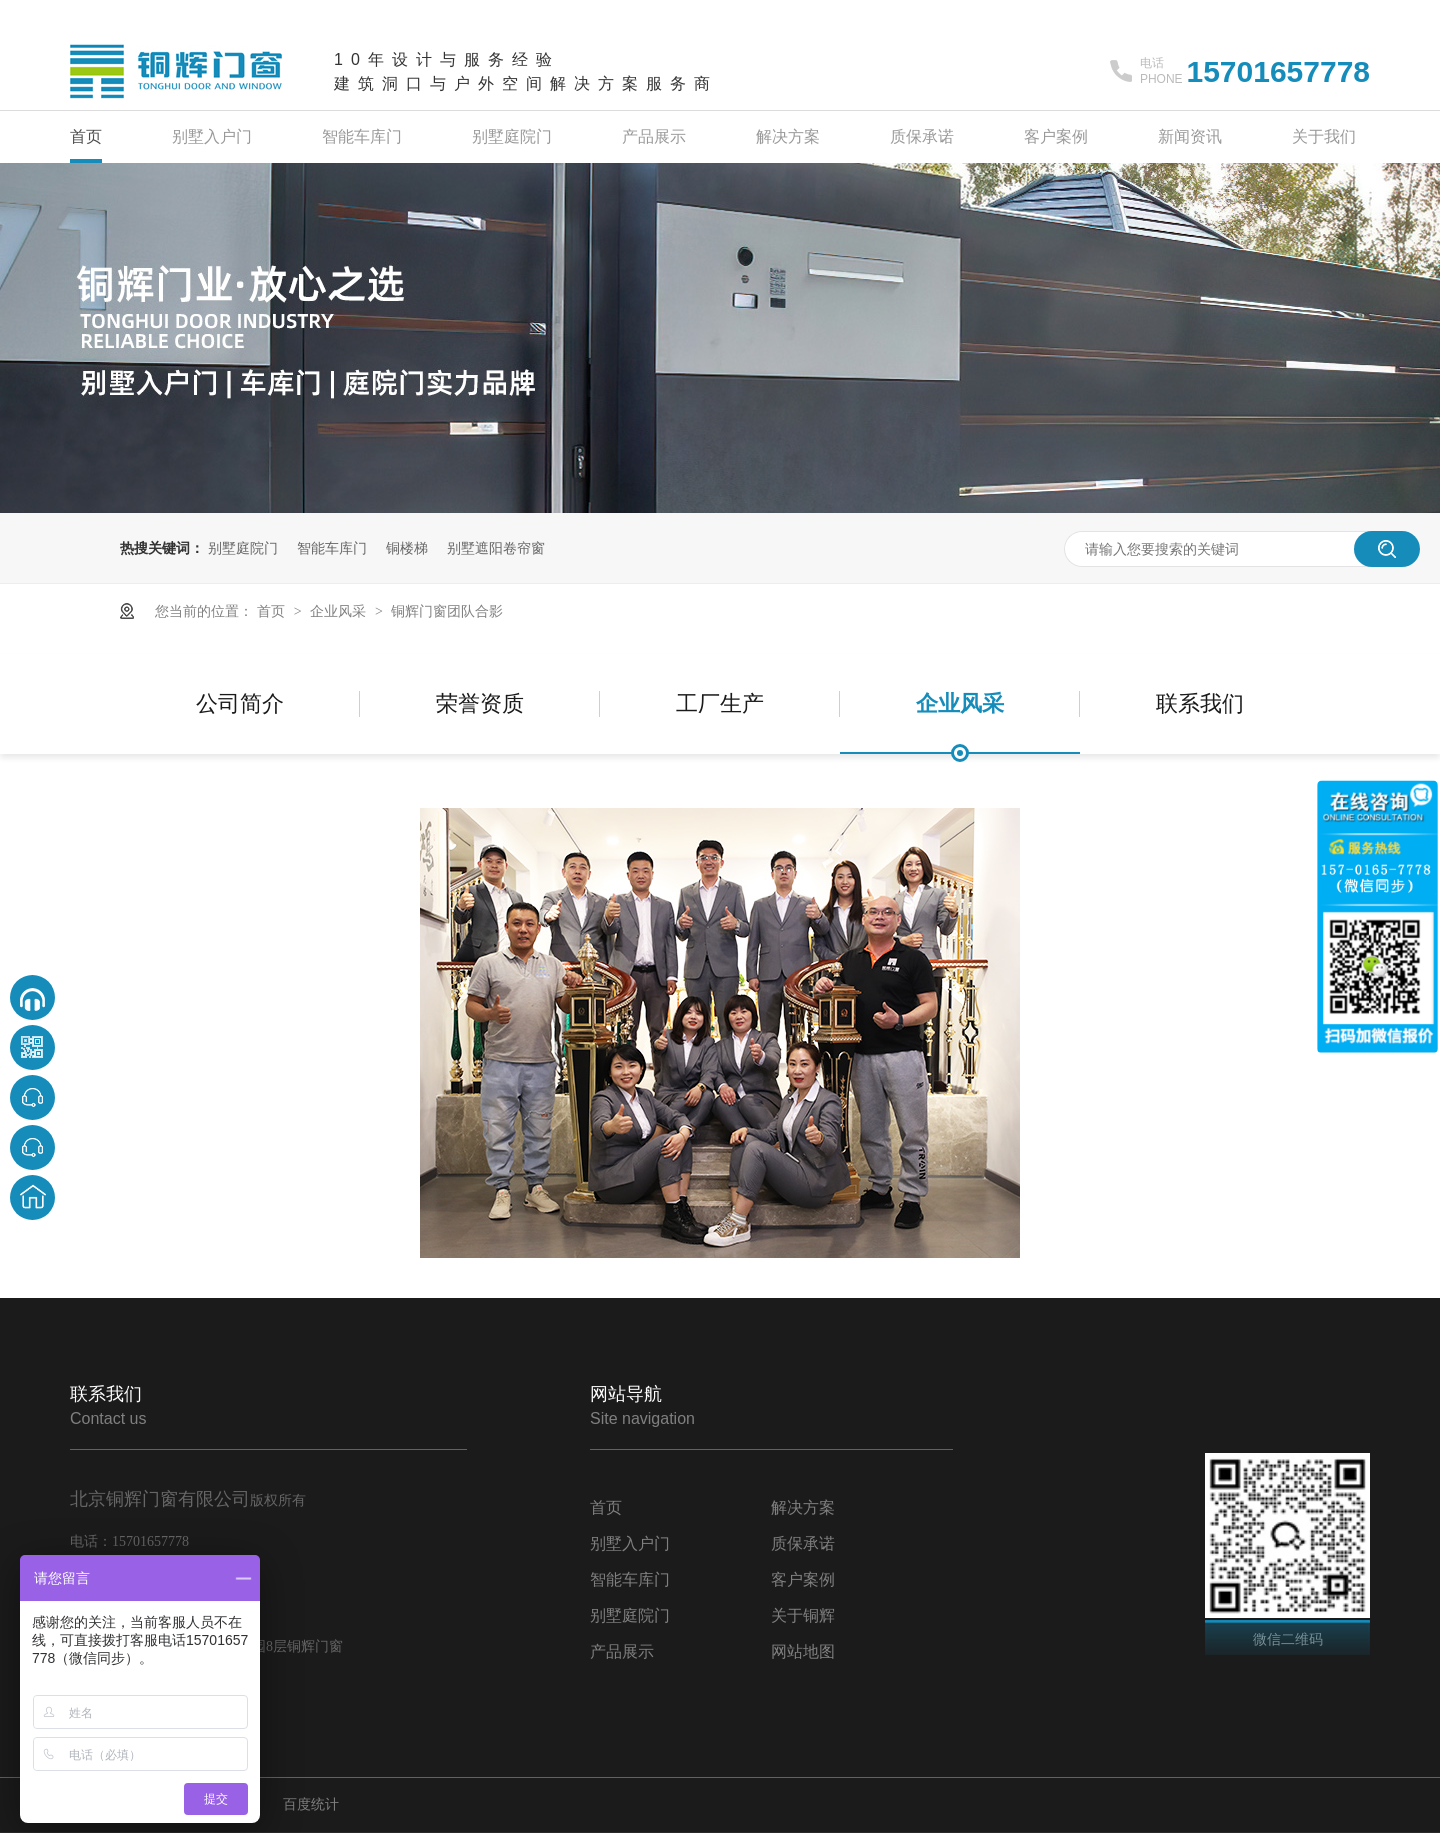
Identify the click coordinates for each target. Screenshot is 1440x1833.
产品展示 (654, 136)
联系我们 (1200, 703)
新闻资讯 (1190, 136)
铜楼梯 (407, 548)
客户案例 (1056, 136)
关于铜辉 (803, 1615)
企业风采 (340, 611)
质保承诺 (922, 136)
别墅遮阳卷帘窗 (496, 548)
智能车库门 (362, 136)
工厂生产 (720, 703)
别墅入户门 (212, 136)
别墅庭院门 (512, 136)
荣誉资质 (480, 703)
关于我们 (1324, 136)
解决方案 (788, 136)
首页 (86, 136)
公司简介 (240, 703)
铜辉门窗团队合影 (447, 611)
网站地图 (803, 1651)
